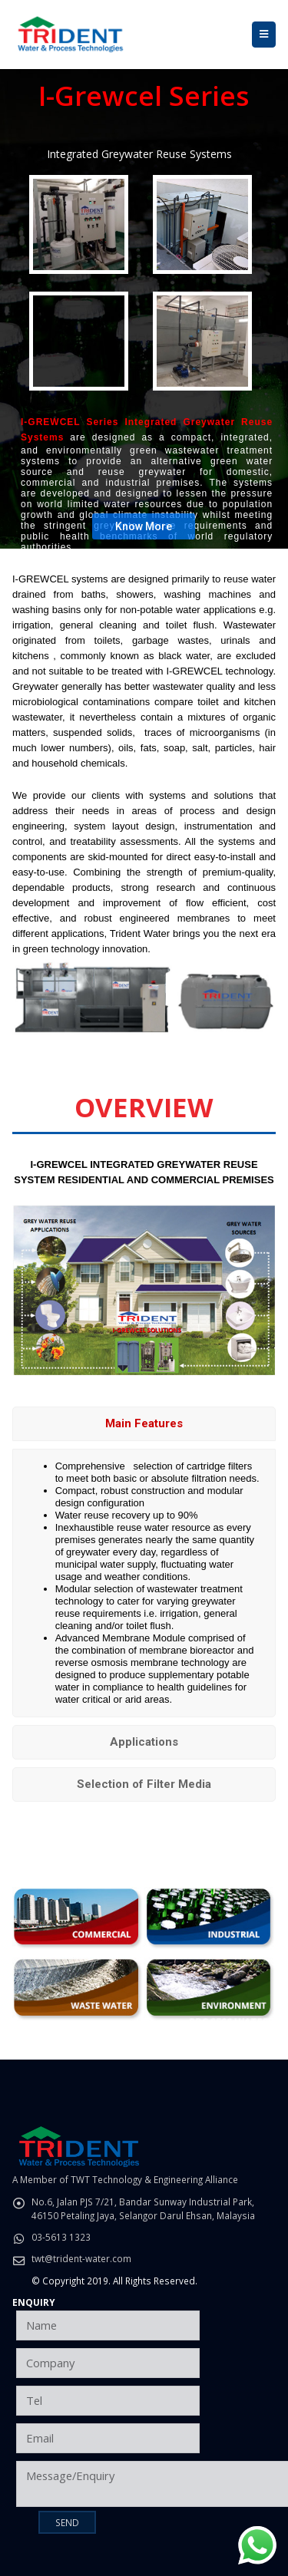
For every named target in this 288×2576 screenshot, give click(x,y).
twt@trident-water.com (81, 2258)
